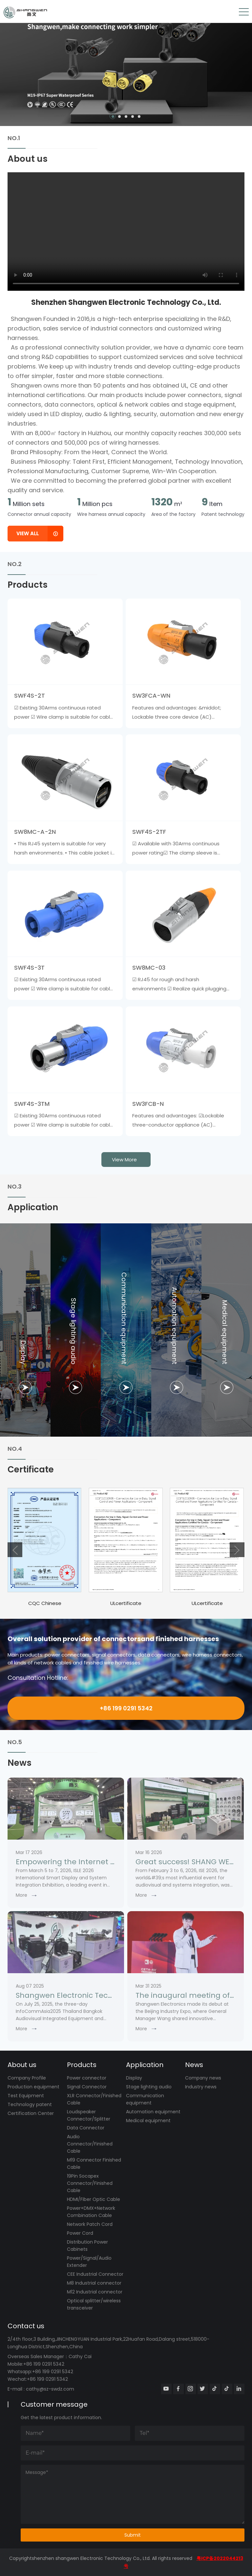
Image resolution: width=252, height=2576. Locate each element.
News (194, 2064)
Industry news (201, 2086)
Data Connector (85, 2127)
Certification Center (31, 2113)
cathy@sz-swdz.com (50, 2389)
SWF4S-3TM (32, 1104)
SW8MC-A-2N (35, 832)
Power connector (86, 2078)
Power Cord (80, 2233)
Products (81, 2064)
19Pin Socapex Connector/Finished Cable (90, 2183)
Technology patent (30, 2104)
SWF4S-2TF (149, 832)
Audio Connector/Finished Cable (90, 2143)
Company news (203, 2078)
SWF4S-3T (29, 967)
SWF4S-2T (29, 695)
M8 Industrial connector (94, 2283)
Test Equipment (26, 2095)
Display (134, 2078)
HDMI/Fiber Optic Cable (93, 2199)
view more (124, 1159)
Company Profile (27, 2078)
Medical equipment (148, 2120)
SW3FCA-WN (151, 695)
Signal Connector (87, 2086)
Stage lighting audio (149, 2086)
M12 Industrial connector (94, 2292)
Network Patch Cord (90, 2224)
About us (22, 2064)
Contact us (26, 2326)
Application (144, 2064)
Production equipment (33, 2086)
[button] (113, 116)
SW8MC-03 (148, 967)
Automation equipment (153, 2111)
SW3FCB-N (148, 1104)
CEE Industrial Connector (95, 2274)
